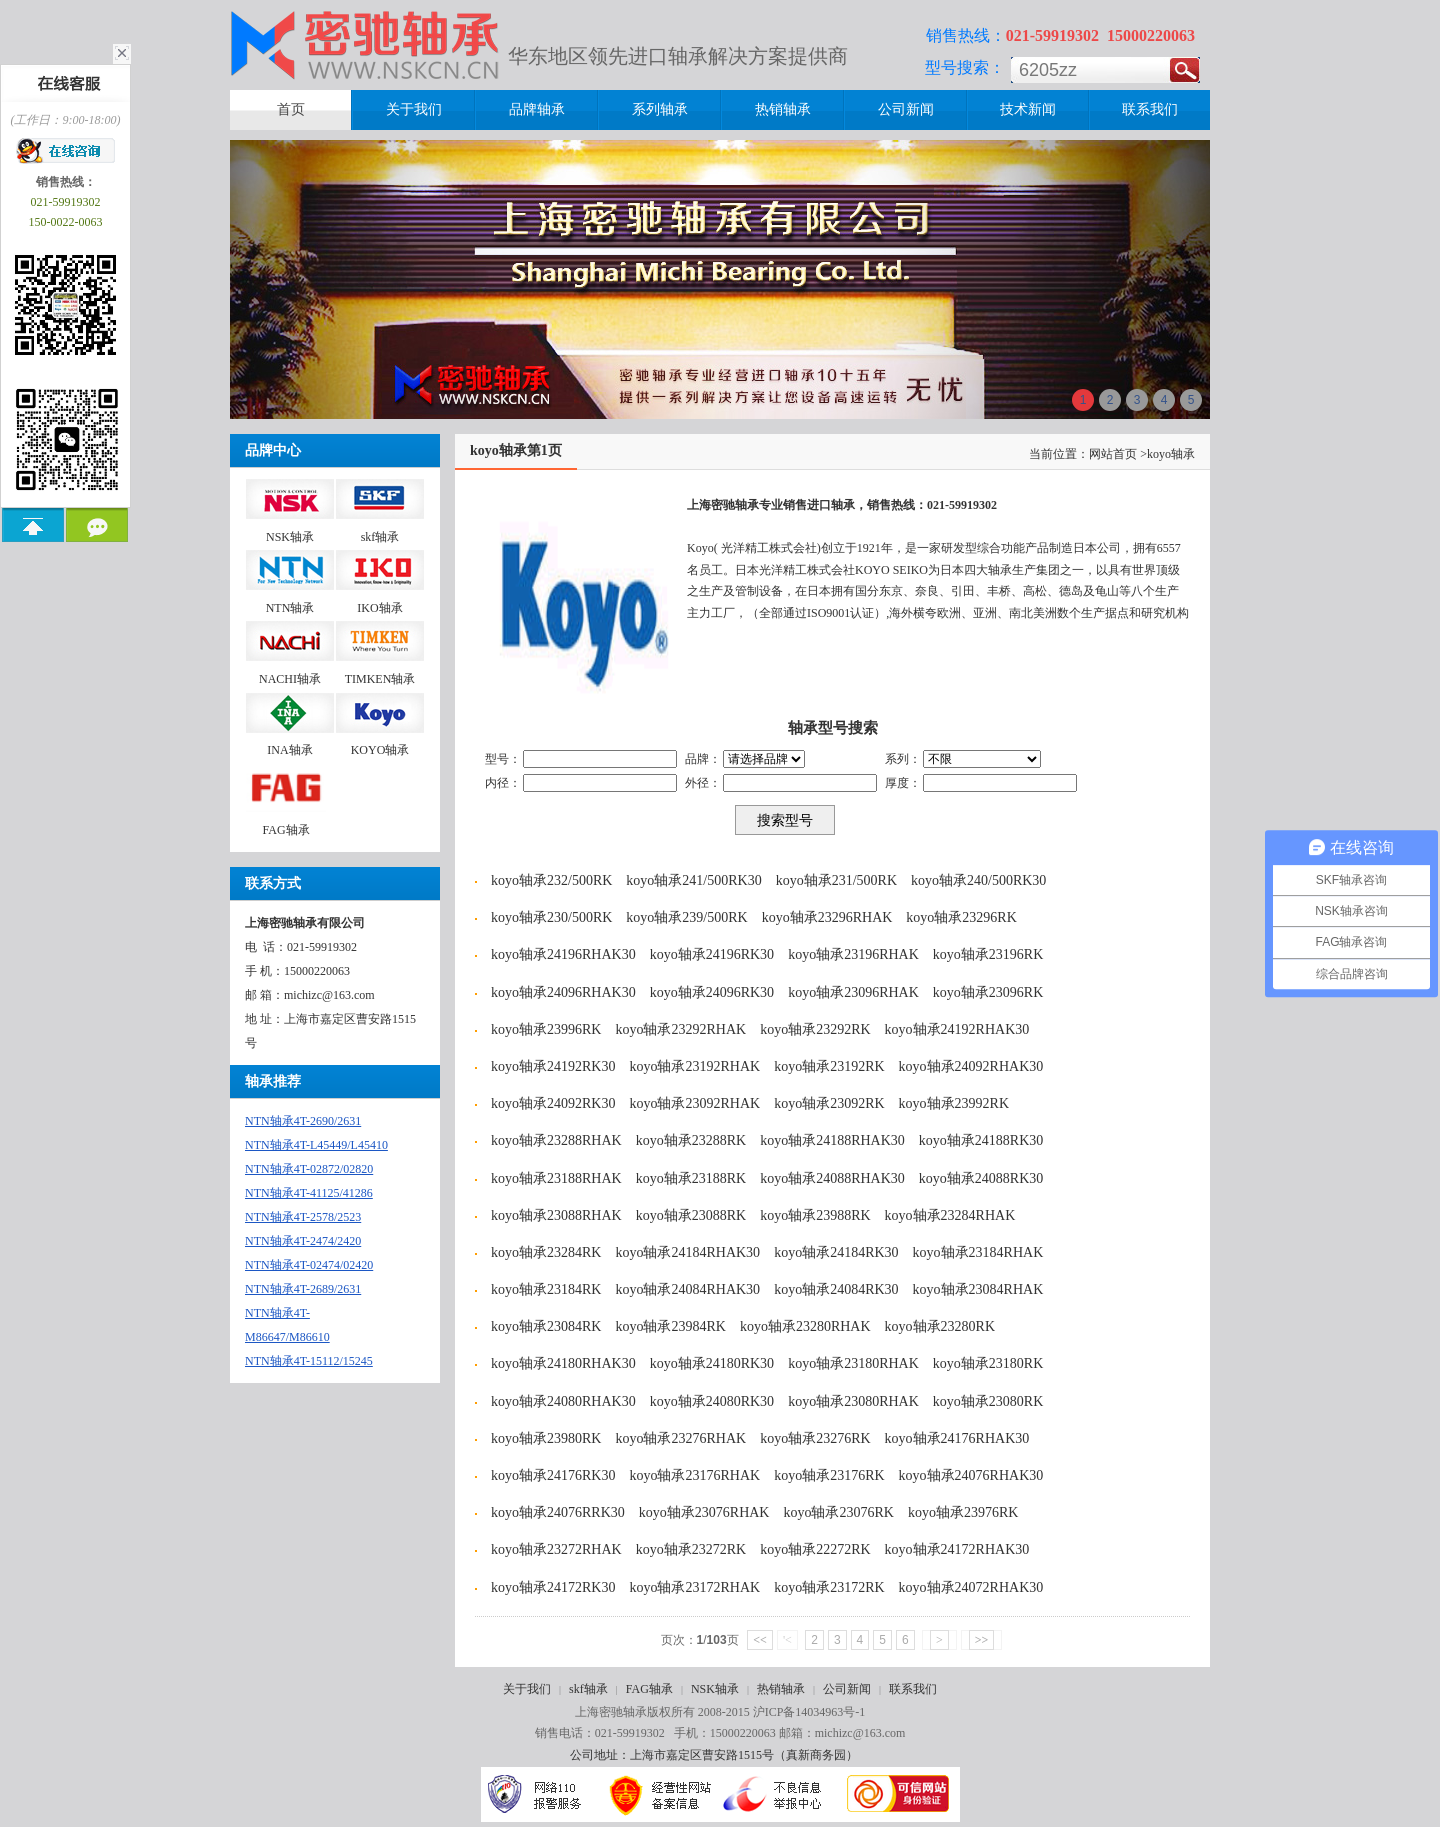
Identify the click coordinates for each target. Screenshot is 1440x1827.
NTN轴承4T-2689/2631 (303, 1289)
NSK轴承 (715, 1689)
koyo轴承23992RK (954, 1103)
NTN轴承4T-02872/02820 (309, 1169)
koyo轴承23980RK (546, 1438)
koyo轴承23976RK (963, 1512)
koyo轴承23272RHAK (556, 1549)
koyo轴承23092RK (829, 1103)
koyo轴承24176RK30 (553, 1475)
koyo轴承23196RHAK (853, 954)
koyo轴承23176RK (829, 1475)
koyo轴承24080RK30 (712, 1401)
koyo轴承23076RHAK (704, 1512)
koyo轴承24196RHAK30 (563, 954)
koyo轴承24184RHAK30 (687, 1252)
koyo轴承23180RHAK (853, 1363)
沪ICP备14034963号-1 (809, 1712)
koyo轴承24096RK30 (712, 992)
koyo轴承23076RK (838, 1512)
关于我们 (527, 1689)
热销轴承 (781, 1689)
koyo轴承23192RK (829, 1066)
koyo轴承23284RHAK (950, 1215)
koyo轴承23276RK (815, 1438)
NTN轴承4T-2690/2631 (303, 1121)
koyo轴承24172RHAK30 (957, 1549)
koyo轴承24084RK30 (836, 1289)
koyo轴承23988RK (815, 1215)
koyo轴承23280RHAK (805, 1326)
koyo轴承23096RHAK (853, 992)
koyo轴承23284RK (546, 1252)
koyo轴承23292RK (815, 1029)
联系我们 (913, 1689)
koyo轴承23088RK (691, 1215)
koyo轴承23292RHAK (680, 1029)
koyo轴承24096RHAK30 (563, 992)
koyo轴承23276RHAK (680, 1438)
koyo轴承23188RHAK (556, 1178)
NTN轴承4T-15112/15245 (309, 1361)
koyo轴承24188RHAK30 (832, 1140)
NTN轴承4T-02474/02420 (309, 1265)
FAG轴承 (649, 1689)
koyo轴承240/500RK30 (978, 880)
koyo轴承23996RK (546, 1029)
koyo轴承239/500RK (686, 917)
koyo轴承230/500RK (551, 917)
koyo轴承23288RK (691, 1140)
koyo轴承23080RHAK (853, 1401)
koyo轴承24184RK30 (836, 1252)
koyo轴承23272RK (691, 1549)
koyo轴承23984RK (670, 1326)
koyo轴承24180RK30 (712, 1363)
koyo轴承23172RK (829, 1587)
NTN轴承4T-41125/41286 (309, 1193)
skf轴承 (588, 1689)
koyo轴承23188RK (691, 1178)
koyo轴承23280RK (940, 1326)
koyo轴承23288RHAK (556, 1140)
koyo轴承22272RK (815, 1549)
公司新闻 (847, 1689)
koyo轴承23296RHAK (827, 917)
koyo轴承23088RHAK (556, 1215)
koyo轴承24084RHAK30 (687, 1289)
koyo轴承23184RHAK (978, 1252)
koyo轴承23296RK (961, 917)
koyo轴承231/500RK (836, 880)
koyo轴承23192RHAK (694, 1066)
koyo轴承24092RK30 (553, 1103)
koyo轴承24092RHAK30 (971, 1066)
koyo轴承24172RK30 (553, 1587)
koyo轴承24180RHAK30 (563, 1363)
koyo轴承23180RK (988, 1363)
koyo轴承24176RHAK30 (957, 1438)
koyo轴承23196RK (988, 954)
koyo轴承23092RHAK (694, 1103)
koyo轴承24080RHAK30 (563, 1401)
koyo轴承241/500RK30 (693, 880)
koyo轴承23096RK (988, 992)
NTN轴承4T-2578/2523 (303, 1217)
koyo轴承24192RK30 (553, 1066)
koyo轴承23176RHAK (694, 1475)
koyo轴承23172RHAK (694, 1587)
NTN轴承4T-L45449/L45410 (316, 1145)
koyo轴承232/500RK (551, 880)
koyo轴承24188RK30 (981, 1140)
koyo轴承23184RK (546, 1289)
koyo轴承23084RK (546, 1326)
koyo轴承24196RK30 (712, 954)
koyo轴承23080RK (988, 1401)
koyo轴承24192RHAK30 (957, 1029)
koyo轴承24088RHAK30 (832, 1178)
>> (982, 1640)
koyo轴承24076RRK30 (558, 1512)
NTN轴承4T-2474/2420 (303, 1241)
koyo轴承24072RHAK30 (971, 1587)
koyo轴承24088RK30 (981, 1178)
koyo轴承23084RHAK (978, 1289)
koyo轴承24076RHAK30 (971, 1475)
